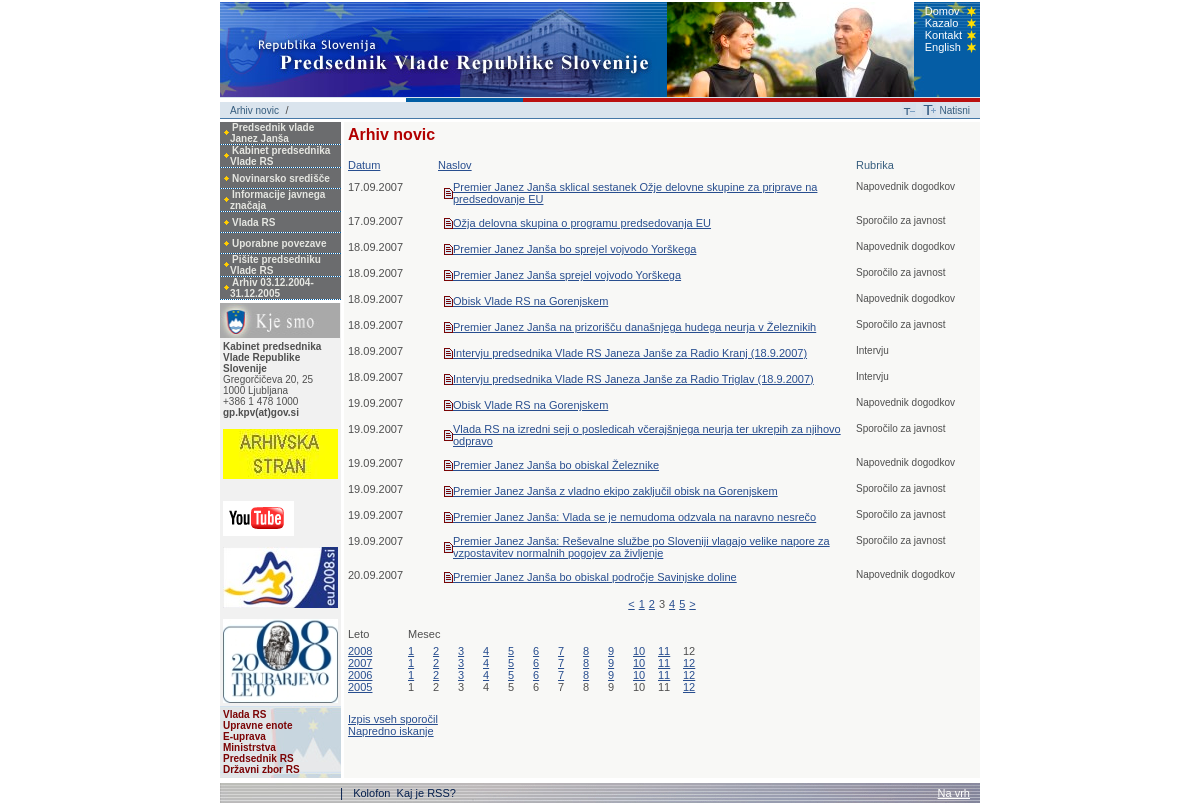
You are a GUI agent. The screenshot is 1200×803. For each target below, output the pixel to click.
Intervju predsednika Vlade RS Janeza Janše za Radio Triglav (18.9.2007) (633, 379)
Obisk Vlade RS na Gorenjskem (530, 301)
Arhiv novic (254, 110)
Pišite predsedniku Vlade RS (275, 265)
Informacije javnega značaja (277, 200)
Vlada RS (253, 222)
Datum (364, 165)
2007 (360, 663)
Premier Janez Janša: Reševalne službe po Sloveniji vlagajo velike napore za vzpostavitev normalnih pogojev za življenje (641, 547)
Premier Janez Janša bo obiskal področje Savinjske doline (595, 577)
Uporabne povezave (279, 243)
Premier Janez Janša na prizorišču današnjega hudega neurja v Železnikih (634, 327)
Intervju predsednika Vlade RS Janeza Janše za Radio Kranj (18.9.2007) (630, 353)
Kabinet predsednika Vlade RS (280, 156)
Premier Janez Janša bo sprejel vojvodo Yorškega (574, 249)
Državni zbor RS (261, 769)
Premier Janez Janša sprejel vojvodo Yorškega (567, 275)
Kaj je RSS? (426, 793)
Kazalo (942, 23)
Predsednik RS (258, 758)
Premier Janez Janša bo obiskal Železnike (556, 465)
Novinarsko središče (281, 178)
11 (664, 651)
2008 (360, 651)
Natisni (954, 110)
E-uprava (244, 736)
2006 (360, 675)
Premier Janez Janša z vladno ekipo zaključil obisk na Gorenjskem (615, 491)
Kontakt (943, 35)
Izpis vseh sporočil (393, 719)
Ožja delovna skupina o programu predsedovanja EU (582, 223)
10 (639, 651)
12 (689, 663)
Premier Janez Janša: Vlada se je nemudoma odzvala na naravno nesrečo (634, 517)
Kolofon (373, 793)
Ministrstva (249, 747)
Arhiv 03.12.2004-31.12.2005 (272, 288)
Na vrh (954, 793)
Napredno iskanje (391, 731)
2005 (360, 687)
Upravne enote (257, 725)
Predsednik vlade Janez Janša (272, 133)
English (943, 47)
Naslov (455, 165)
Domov (942, 11)
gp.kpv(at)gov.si (261, 412)
